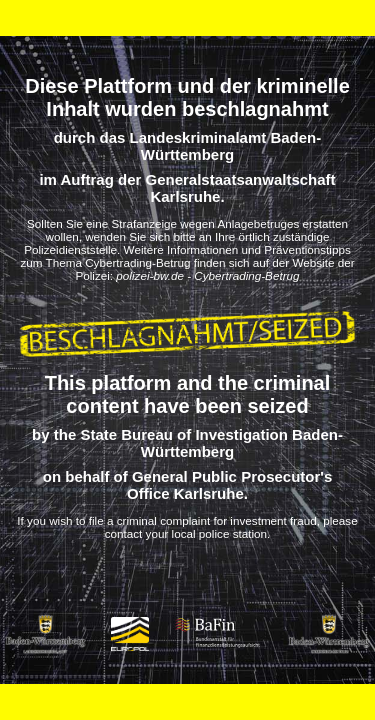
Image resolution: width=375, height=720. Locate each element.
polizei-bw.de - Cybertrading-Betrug (207, 275)
